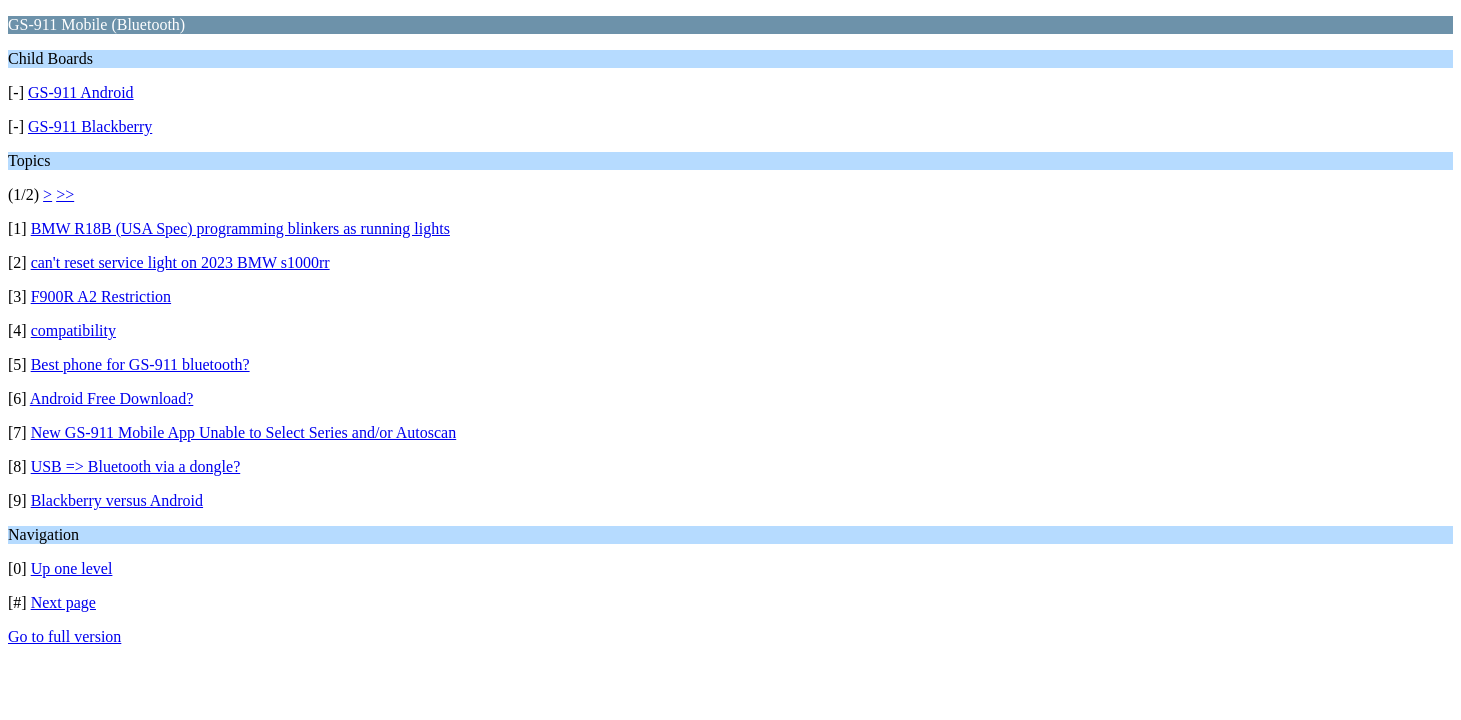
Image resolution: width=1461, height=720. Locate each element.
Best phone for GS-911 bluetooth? (140, 364)
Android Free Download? (112, 398)
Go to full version (64, 636)
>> (65, 194)
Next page (63, 602)
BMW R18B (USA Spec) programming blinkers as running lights (240, 228)
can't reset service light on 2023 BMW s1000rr (180, 262)
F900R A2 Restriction (101, 296)
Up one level (72, 568)
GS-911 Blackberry (90, 126)
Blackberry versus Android (117, 500)
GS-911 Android (81, 92)
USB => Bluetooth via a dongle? (136, 466)
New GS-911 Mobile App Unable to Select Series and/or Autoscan (244, 432)
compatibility (73, 330)
